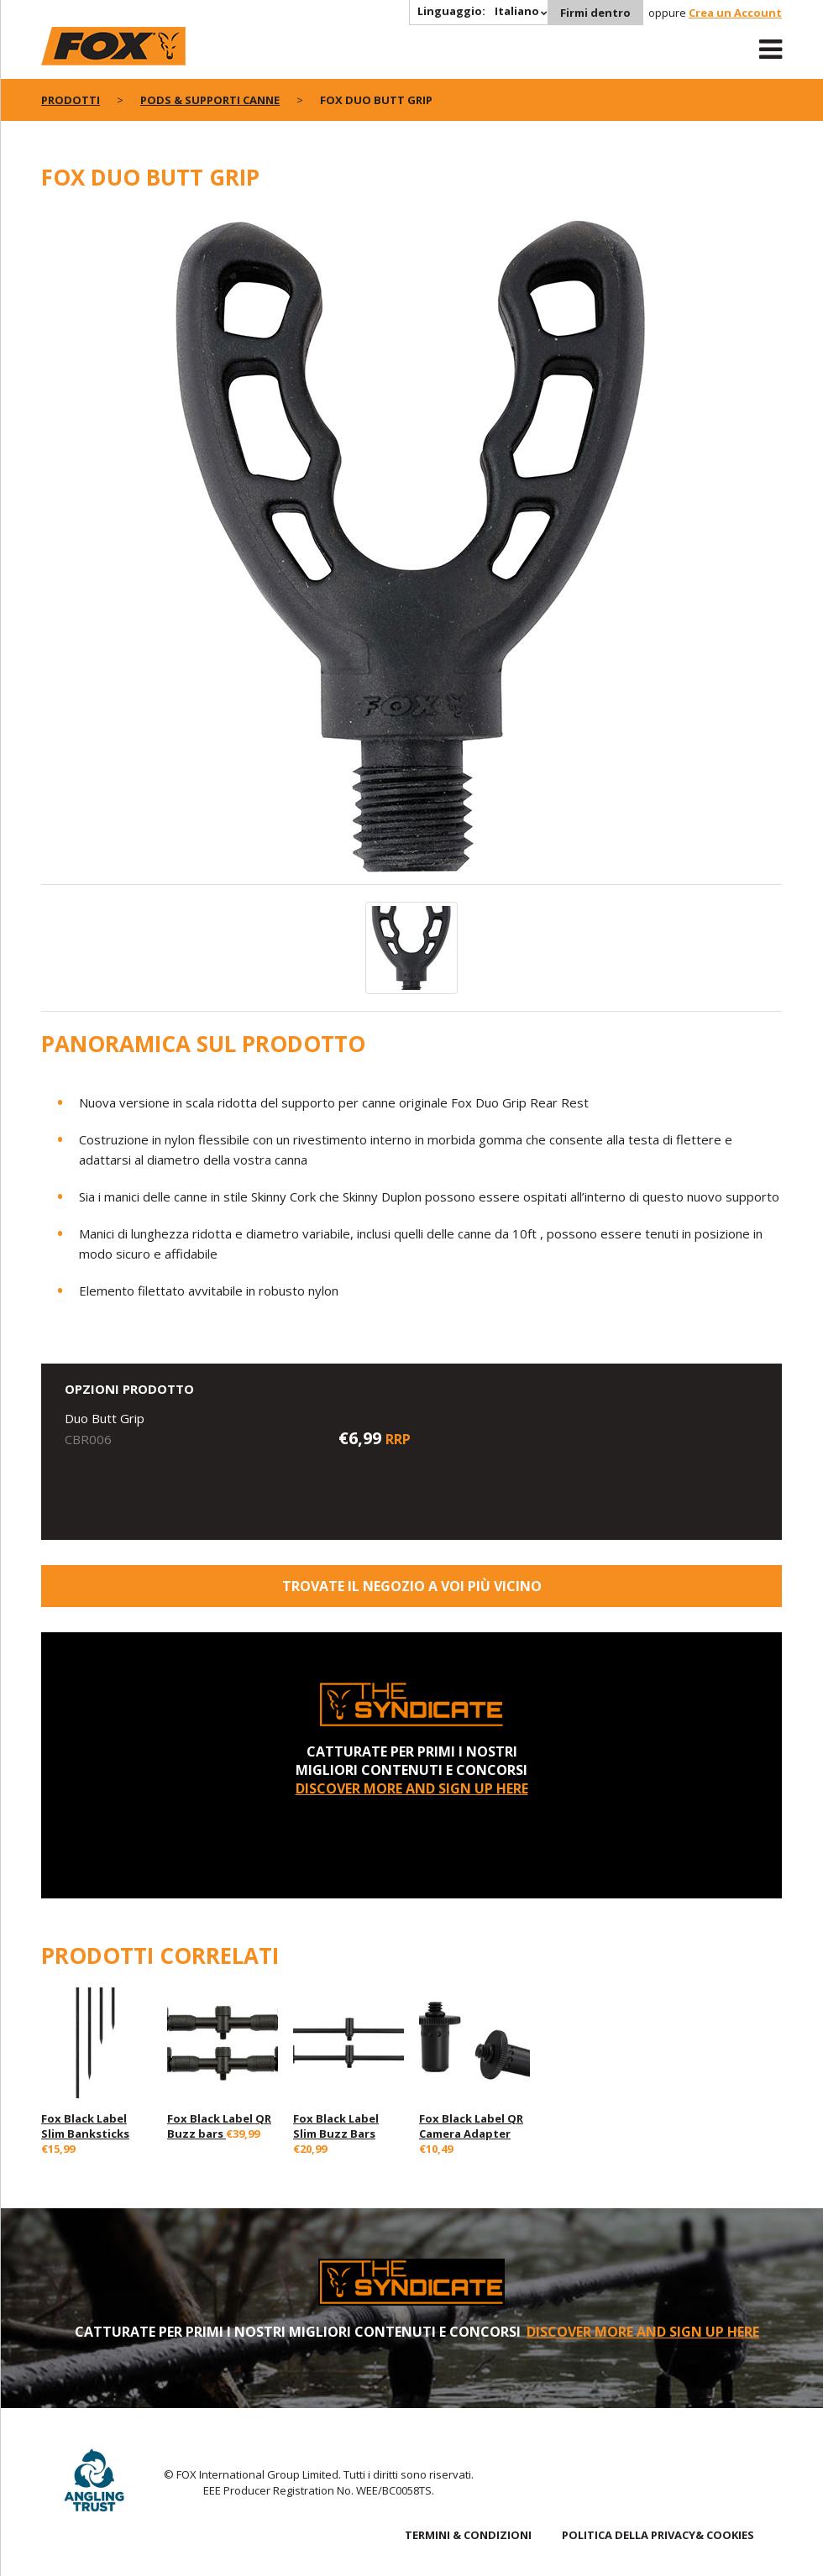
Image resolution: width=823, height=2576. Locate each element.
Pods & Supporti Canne (210, 99)
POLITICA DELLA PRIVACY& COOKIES (658, 2534)
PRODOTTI (70, 99)
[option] (411, 546)
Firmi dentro (595, 12)
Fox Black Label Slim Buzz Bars (336, 2126)
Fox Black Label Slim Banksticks (85, 2126)
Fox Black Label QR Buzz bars (219, 2126)
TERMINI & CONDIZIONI (468, 2534)
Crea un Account (735, 12)
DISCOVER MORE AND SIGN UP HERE (412, 1788)
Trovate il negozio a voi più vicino (412, 1586)
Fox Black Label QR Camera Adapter (471, 2126)
